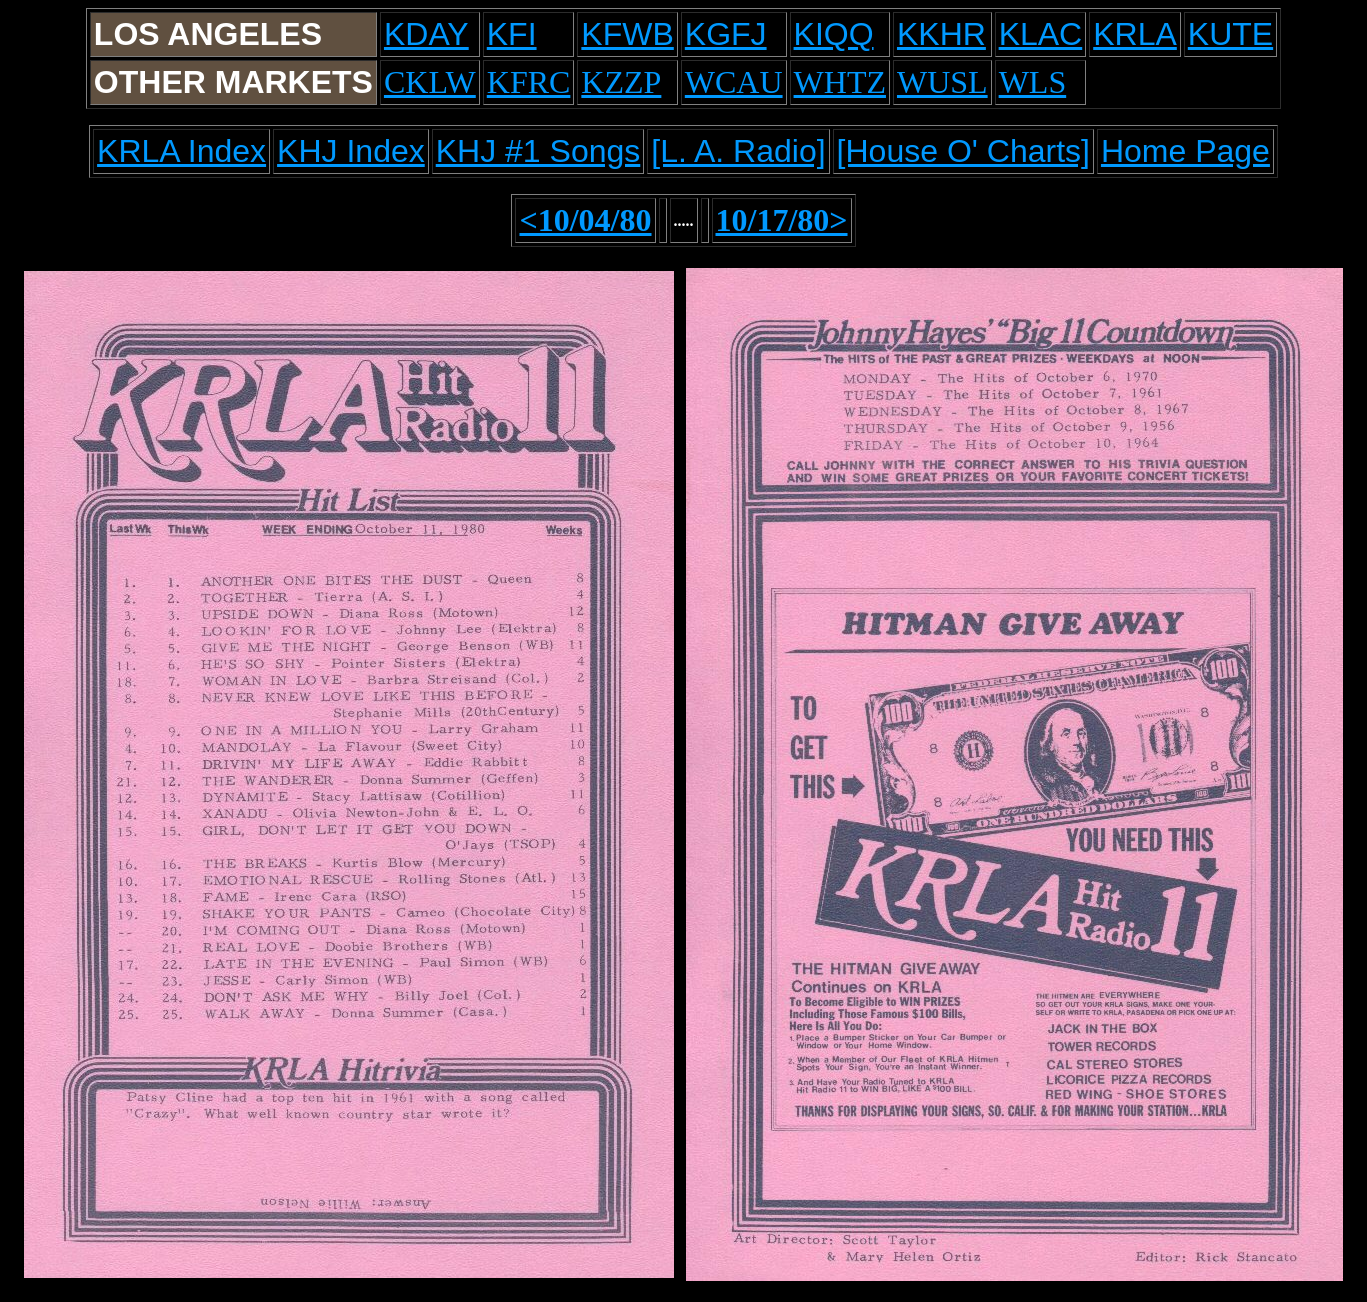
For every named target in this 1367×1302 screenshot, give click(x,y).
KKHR (941, 34)
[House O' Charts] (963, 151)
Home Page (1185, 151)
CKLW (430, 82)
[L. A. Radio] (738, 151)
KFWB (627, 34)
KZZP (621, 82)
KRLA (1135, 34)
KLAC (1041, 34)
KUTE (1230, 34)
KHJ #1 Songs (538, 151)
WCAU (734, 82)
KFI (512, 34)
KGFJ (726, 34)
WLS (1033, 82)
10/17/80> (782, 220)
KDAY (426, 34)
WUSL (942, 82)
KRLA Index (181, 151)
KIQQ (834, 34)
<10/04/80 (585, 220)
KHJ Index (351, 151)
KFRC (529, 82)
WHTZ (840, 82)
